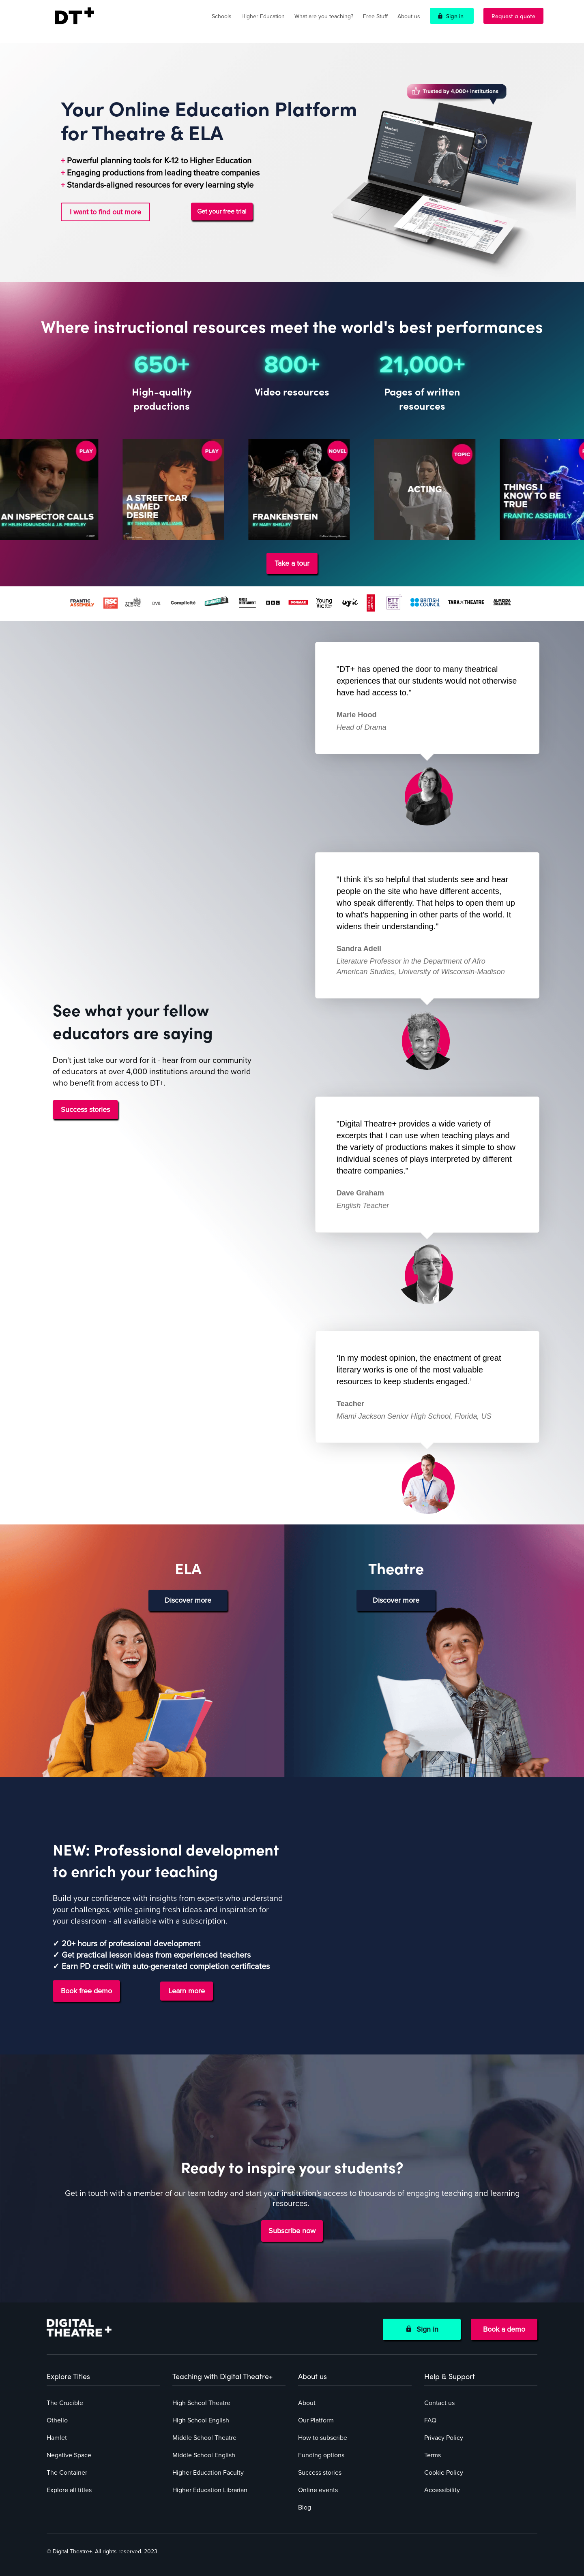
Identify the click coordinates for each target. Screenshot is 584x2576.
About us (408, 16)
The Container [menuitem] (67, 2473)
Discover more (188, 1600)
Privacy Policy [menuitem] (443, 2438)
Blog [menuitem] (304, 2507)
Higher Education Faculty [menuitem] (208, 2473)
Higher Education (263, 16)
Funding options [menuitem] (321, 2455)
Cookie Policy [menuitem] (443, 2473)
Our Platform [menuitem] (316, 2420)
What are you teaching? (323, 16)
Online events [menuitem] (318, 2490)
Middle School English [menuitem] (203, 2455)
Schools (222, 16)
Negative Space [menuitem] (69, 2455)
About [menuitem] (307, 2403)
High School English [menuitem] (200, 2420)
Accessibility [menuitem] (442, 2490)
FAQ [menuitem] (430, 2420)
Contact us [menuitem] (439, 2403)
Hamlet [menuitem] (57, 2438)
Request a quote (513, 16)
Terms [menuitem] (432, 2455)
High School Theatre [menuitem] (201, 2403)
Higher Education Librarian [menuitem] (209, 2490)
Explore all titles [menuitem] (69, 2490)
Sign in (455, 16)
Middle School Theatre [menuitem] (204, 2438)
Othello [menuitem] (57, 2420)
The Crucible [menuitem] (65, 2403)
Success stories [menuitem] (319, 2473)
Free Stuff (375, 16)
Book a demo (504, 2329)
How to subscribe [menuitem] (322, 2438)
